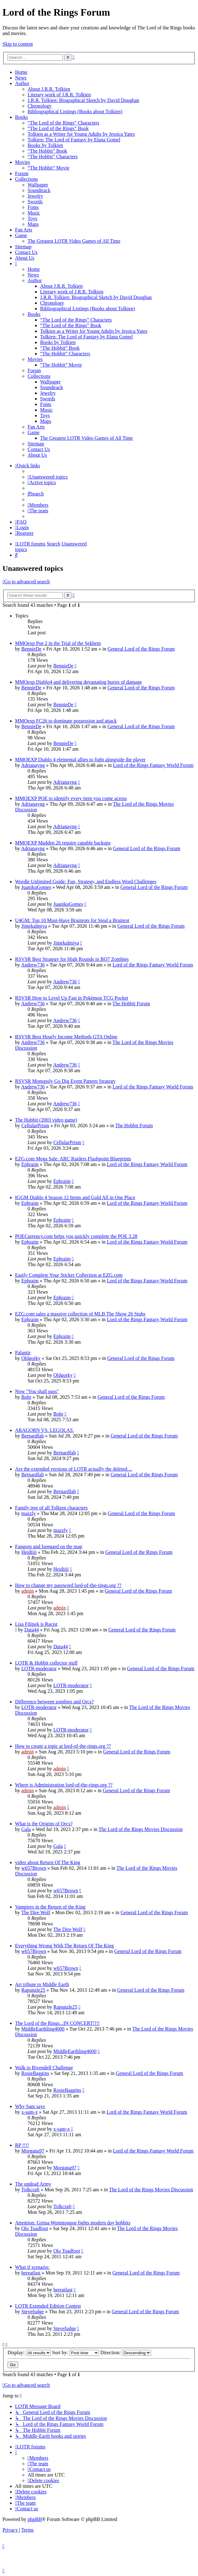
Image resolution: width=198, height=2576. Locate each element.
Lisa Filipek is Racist (36, 1624)
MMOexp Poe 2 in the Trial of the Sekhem (58, 643)
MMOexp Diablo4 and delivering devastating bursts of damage (78, 682)
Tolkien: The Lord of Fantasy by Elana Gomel (74, 139)
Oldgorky (30, 1358)
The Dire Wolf (35, 1912)
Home (21, 72)
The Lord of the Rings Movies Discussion (141, 1829)
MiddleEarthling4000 (43, 2028)
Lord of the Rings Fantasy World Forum (153, 765)
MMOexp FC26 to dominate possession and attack (66, 720)
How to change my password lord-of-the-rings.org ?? (68, 1585)
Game (21, 235)
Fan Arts (23, 229)
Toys (32, 218)
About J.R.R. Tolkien (49, 89)
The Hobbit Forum (131, 1003)
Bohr (26, 1397)
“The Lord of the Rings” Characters (63, 122)
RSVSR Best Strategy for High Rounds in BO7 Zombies (72, 959)
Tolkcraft (30, 2189)
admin (27, 1591)
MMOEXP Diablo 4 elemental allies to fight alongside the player (80, 759)
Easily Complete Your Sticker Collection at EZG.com (68, 1275)
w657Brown (33, 1868)
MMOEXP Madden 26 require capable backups (63, 842)
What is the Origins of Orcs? (44, 1823)
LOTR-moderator (39, 1668)
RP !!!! (22, 2145)
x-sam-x (29, 2112)
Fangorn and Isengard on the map (48, 1546)
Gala (26, 1829)
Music (34, 213)
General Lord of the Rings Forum (141, 649)
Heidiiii (29, 1552)
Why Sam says (30, 2106)
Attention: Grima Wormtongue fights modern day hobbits (72, 2222)
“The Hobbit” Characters (53, 156)
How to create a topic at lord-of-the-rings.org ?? (63, 1746)
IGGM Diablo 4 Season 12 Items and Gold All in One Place (75, 1197)
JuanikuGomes (36, 887)
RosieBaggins (35, 2073)
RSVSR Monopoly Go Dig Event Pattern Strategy (65, 1081)
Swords (35, 201)
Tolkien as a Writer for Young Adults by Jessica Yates (81, 134)
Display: (29, 2352)
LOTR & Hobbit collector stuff (46, 1663)
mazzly (28, 1513)
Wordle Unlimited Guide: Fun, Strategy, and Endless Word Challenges (85, 881)
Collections (26, 179)
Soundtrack (39, 190)
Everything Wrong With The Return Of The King (64, 1945)
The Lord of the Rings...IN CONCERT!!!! (57, 2023)
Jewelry (35, 196)
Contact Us (26, 252)
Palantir (23, 1352)
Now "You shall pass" (37, 1391)
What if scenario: (32, 2267)
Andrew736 (33, 964)
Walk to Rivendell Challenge (44, 2067)
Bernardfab (32, 1435)
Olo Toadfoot (34, 2228)
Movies (22, 162)
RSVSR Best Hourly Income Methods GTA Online (66, 1036)
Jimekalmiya (34, 926)
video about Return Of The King (47, 1862)
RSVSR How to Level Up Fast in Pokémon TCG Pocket (71, 998)
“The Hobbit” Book (47, 151)
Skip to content (18, 44)
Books (21, 117)
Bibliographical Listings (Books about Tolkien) (75, 111)
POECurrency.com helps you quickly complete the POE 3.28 (76, 1236)
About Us (24, 258)
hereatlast (30, 2272)
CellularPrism (35, 1125)
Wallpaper (38, 184)
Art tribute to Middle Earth (42, 1984)
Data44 (31, 1629)
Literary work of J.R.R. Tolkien (59, 94)
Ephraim (30, 1164)
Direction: (125, 2352)
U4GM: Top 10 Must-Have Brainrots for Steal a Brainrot (72, 920)
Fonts (33, 207)
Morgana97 (32, 2150)
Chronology (39, 106)
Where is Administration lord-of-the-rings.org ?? (63, 1784)
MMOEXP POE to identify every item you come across (71, 798)
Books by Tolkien (45, 145)
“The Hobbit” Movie (48, 167)
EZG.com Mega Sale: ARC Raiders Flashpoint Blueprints (73, 1158)
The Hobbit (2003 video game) (46, 1120)
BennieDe (31, 649)
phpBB (35, 2519)
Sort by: (75, 2352)
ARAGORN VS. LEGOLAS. (44, 1430)
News (20, 77)
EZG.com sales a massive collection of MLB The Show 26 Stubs (80, 1313)
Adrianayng (33, 765)
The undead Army (33, 2184)
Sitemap (23, 246)
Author (22, 83)
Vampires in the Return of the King (50, 1906)
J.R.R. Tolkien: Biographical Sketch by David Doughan (83, 100)
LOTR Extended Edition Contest (48, 2306)
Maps (33, 224)
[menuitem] (48, 476)
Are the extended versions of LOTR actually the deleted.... (73, 1469)
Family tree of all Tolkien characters (51, 1507)
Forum (22, 173)
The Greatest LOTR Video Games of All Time (74, 241)
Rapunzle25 (33, 1990)
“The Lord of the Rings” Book (58, 128)
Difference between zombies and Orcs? (54, 1701)
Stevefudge (32, 2311)
